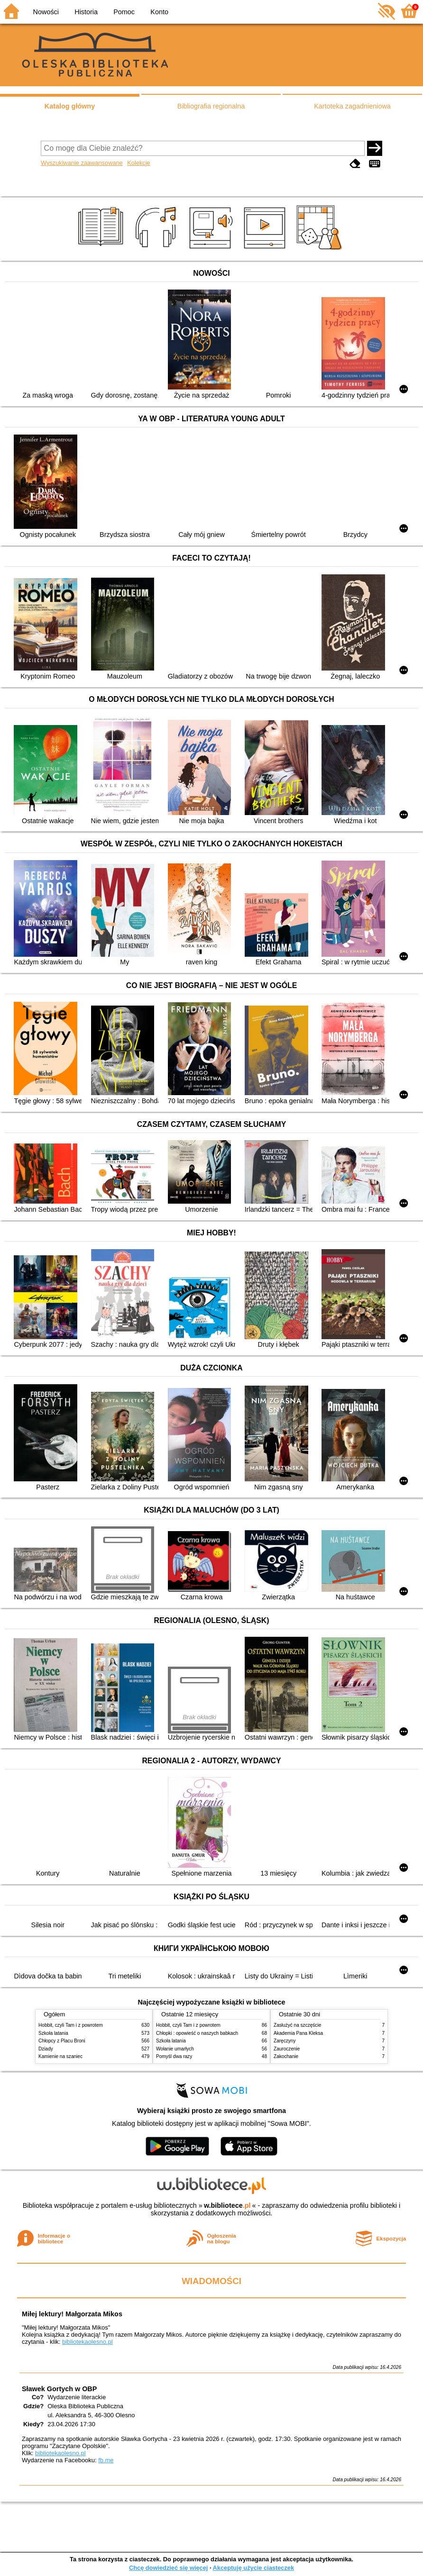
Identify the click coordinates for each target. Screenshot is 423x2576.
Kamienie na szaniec (60, 2056)
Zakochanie (286, 2056)
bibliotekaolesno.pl (87, 2341)
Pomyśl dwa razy (174, 2056)
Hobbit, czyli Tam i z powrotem (70, 2025)
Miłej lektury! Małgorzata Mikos (72, 2314)
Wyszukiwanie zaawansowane (82, 162)
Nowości (46, 12)
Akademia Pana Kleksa (298, 2033)
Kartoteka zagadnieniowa (352, 106)
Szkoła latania (53, 2033)
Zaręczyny (284, 2040)
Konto (159, 12)
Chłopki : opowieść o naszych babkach (197, 2033)
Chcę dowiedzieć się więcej (168, 2567)
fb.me (105, 2460)
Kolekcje (138, 162)
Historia (86, 12)
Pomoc (124, 12)
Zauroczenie (287, 2048)
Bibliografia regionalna (211, 106)
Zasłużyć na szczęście (297, 2025)
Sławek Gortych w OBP (59, 2389)
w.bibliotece (227, 2205)
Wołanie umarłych (175, 2048)
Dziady (45, 2048)
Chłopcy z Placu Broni (61, 2040)
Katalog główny (70, 106)
